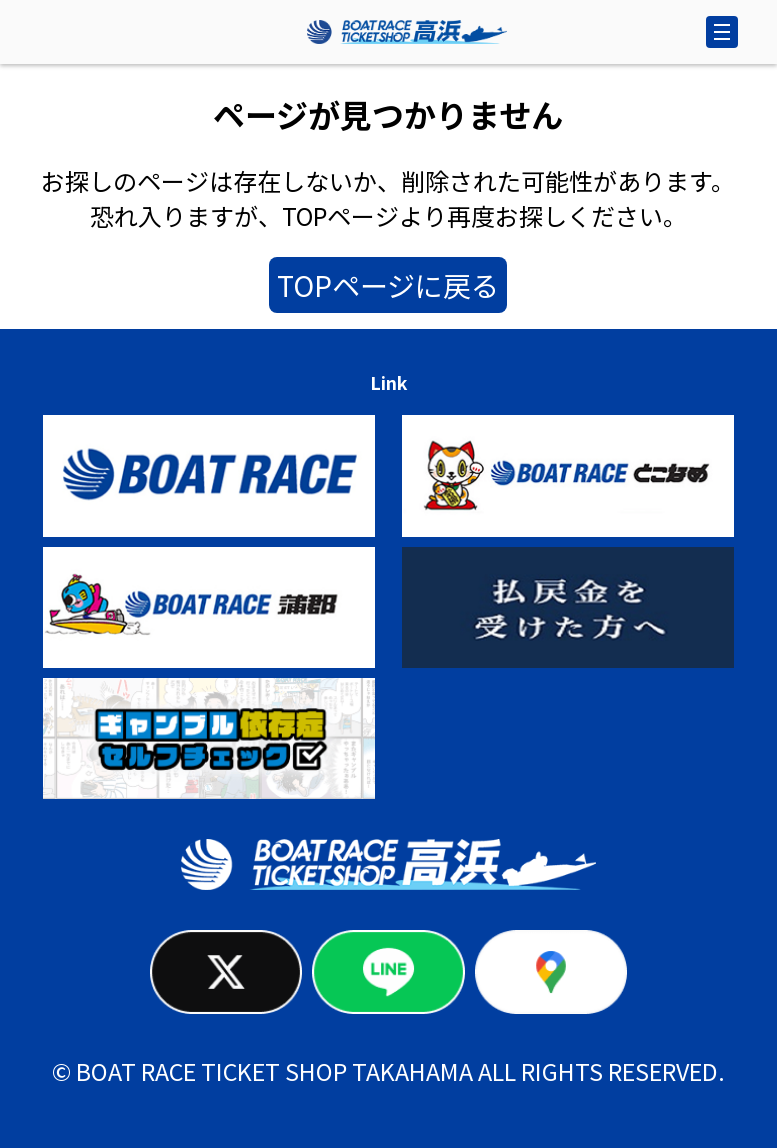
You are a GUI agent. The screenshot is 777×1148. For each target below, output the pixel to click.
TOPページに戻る (388, 285)
